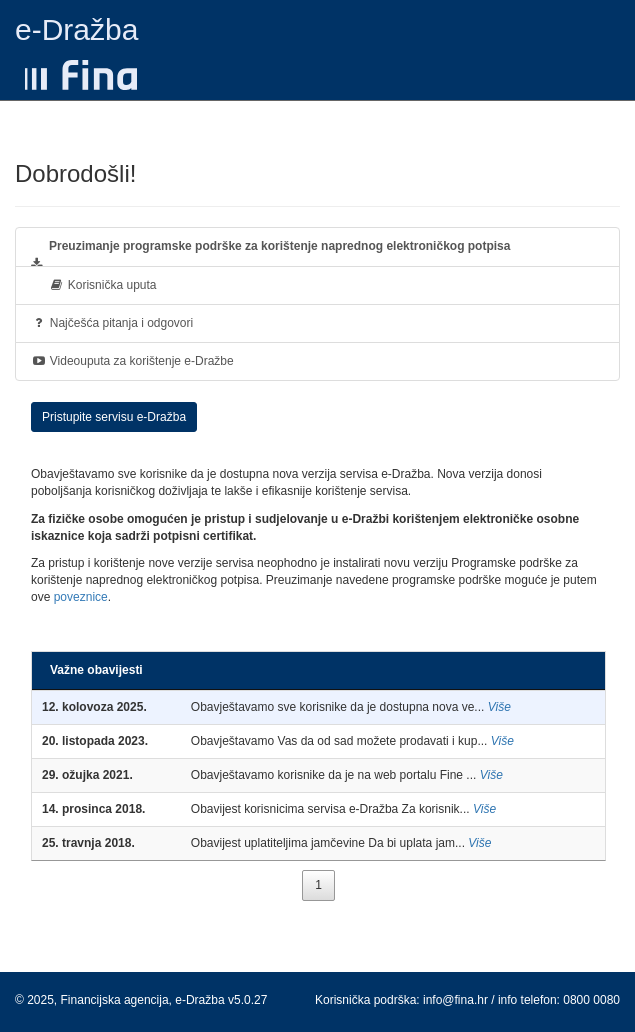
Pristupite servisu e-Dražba (114, 417)
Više (499, 707)
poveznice (81, 597)
